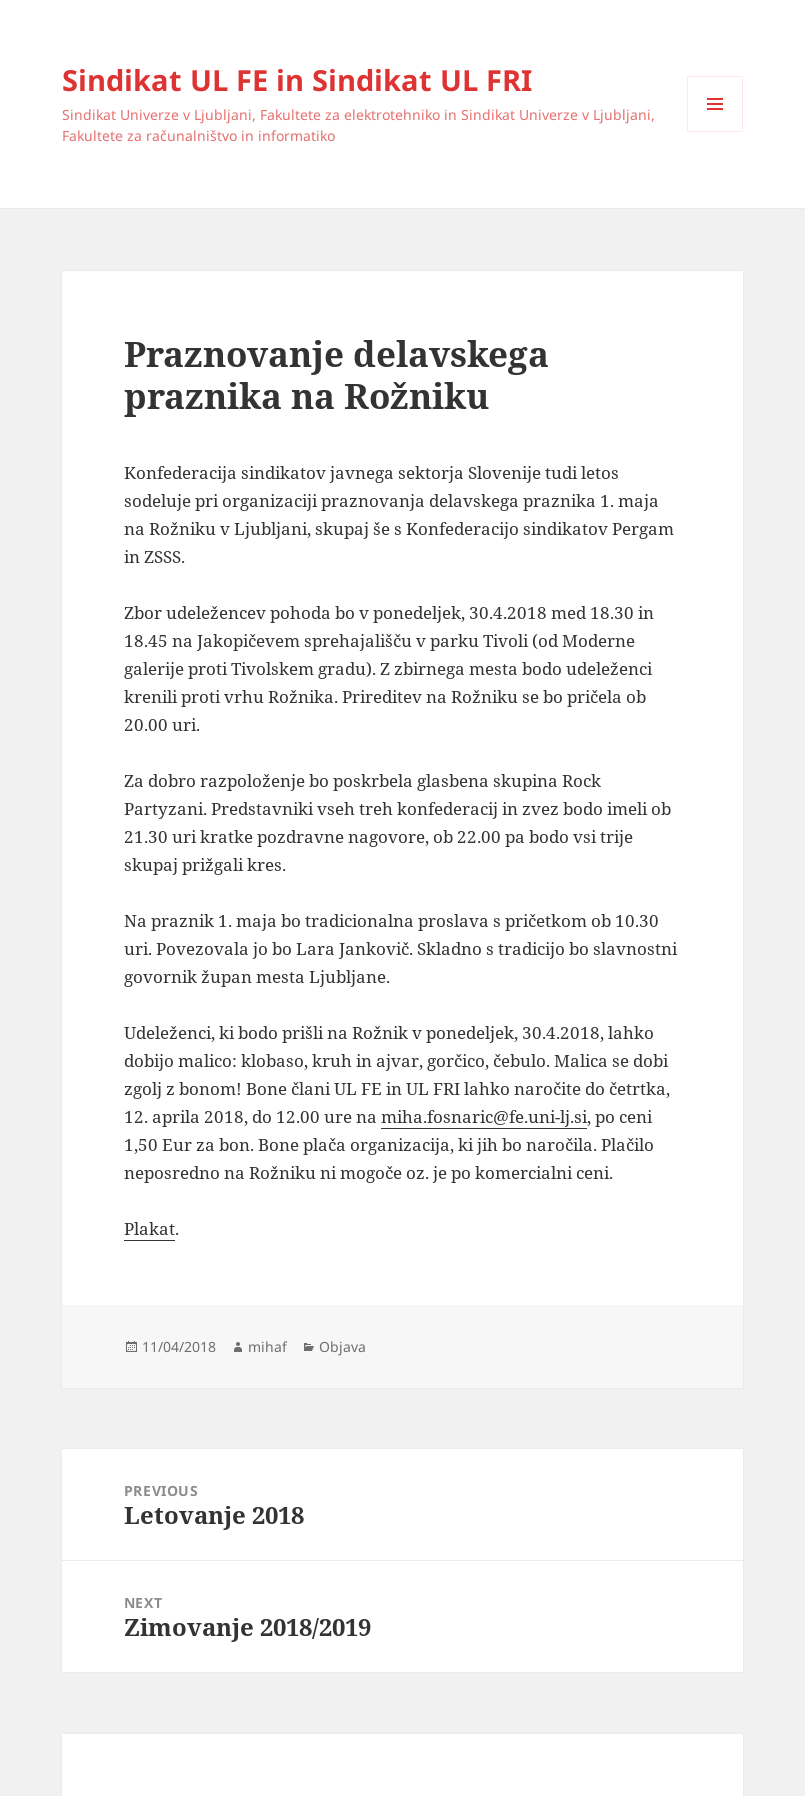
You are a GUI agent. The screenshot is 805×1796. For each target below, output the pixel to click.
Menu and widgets (715, 131)
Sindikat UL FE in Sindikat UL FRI (297, 79)
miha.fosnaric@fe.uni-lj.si (484, 1116)
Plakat (149, 1228)
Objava (342, 1346)
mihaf (267, 1346)
